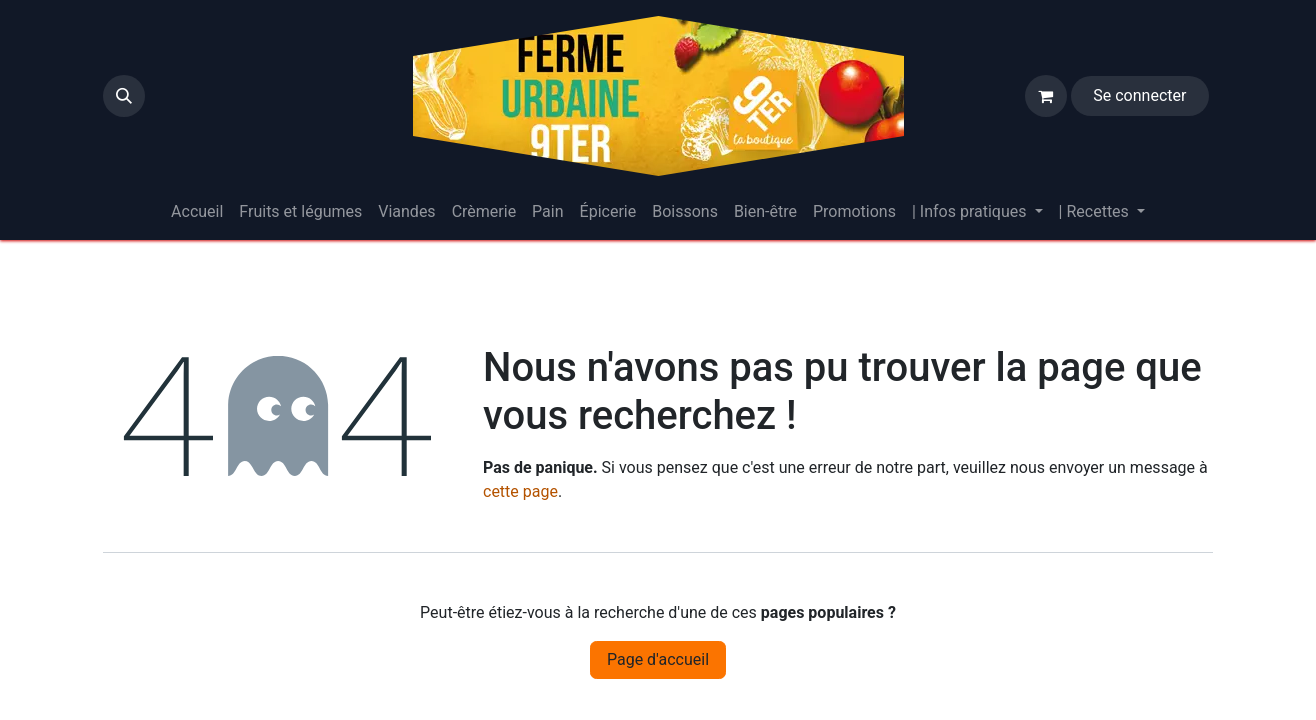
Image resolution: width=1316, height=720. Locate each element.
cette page (520, 491)
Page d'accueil (658, 659)
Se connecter (1139, 95)
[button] (124, 96)
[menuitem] (197, 212)
